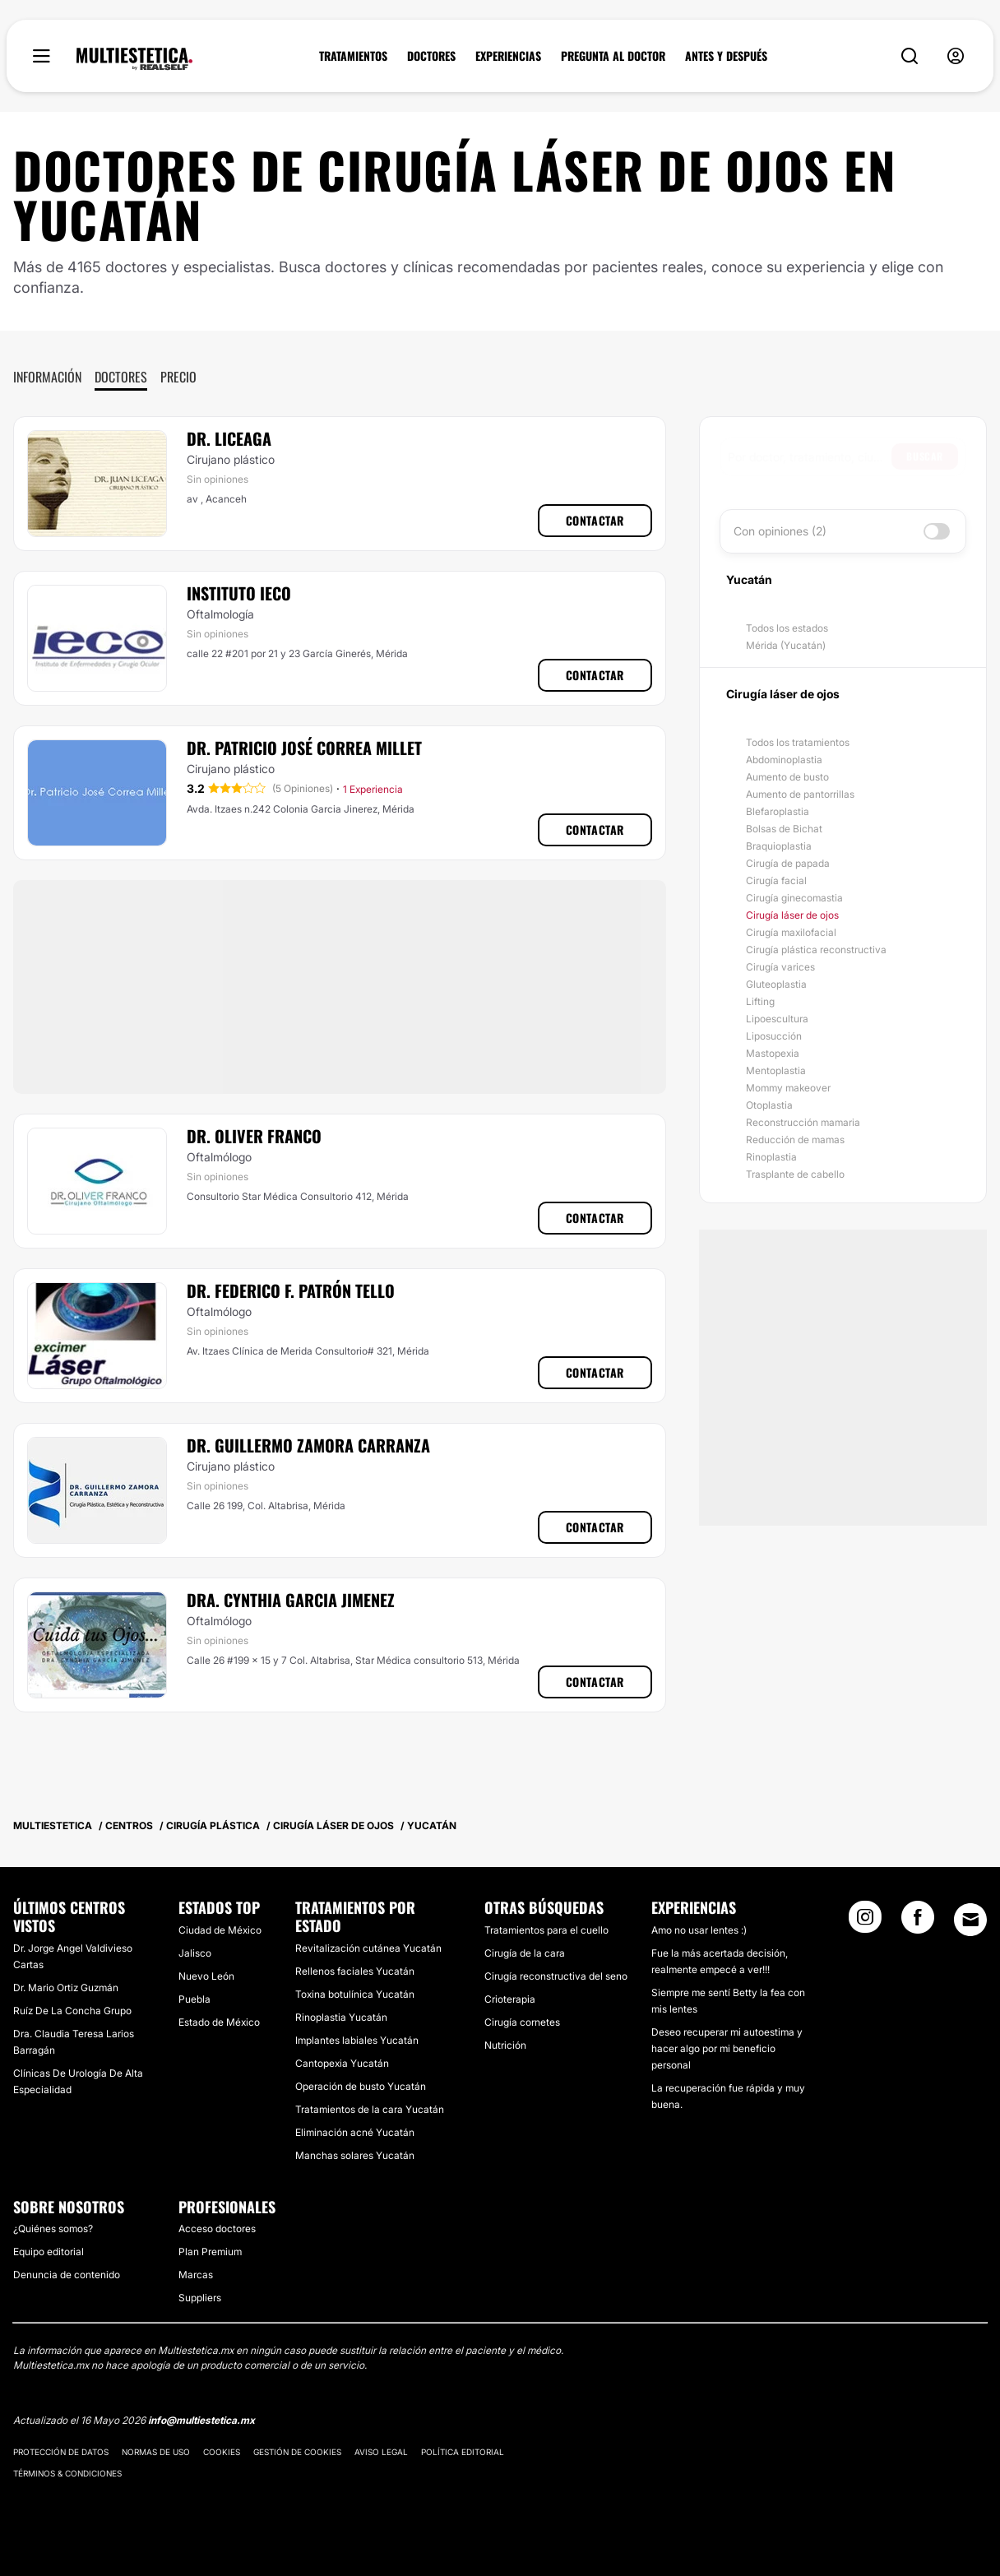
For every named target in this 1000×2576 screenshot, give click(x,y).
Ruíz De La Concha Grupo (72, 2010)
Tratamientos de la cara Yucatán (369, 2109)
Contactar (595, 520)
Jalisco (194, 1953)
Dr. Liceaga (229, 438)
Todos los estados (787, 628)
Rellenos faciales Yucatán (354, 1971)
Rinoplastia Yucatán (341, 2017)
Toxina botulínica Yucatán (354, 1994)
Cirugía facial (776, 880)
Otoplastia (769, 1105)
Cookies (221, 2452)
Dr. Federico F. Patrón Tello (291, 1290)
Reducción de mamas (795, 1139)
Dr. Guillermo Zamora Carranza (308, 1445)
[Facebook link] (917, 1922)
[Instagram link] (865, 1922)
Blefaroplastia (777, 811)
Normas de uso (156, 2452)
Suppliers (199, 2297)
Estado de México (219, 2022)
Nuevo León (206, 1976)
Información (47, 377)
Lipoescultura (777, 1018)
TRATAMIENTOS (353, 56)
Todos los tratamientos (798, 742)
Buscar (924, 456)
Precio (178, 377)
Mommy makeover (788, 1088)
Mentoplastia (776, 1070)
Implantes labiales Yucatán (357, 2040)
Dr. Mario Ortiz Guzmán (65, 1987)
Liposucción (774, 1036)
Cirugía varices (780, 967)
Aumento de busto (787, 777)
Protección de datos (61, 2452)
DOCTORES (431, 56)
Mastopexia (772, 1053)
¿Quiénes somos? (53, 2228)
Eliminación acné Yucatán (354, 2132)
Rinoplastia (771, 1157)
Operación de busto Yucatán (360, 2086)
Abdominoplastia (784, 759)
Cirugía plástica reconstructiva (816, 949)
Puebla (194, 1999)
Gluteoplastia (776, 984)
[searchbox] (809, 456)
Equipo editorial (48, 2251)
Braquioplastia (779, 846)
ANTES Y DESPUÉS (726, 56)
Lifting (760, 1001)
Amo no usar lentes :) (699, 1930)
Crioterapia (509, 1999)
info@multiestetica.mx (201, 2420)
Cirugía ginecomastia (794, 898)
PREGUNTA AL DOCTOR (613, 56)
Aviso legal (381, 2452)
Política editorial (462, 2452)
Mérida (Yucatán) (786, 645)
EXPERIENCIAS (508, 56)
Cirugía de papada (788, 863)
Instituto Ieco (239, 593)
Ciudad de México (220, 1930)
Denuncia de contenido (66, 2274)
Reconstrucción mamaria (803, 1122)
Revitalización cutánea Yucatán (368, 1948)
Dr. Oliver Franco (254, 1136)
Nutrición (505, 2045)
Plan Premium (210, 2251)
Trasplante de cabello (795, 1174)
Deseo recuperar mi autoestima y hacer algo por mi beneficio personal (727, 2048)
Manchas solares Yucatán (354, 2155)
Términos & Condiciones (67, 2473)
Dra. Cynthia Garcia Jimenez (291, 1599)
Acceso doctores (217, 2228)
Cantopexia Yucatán (342, 2063)
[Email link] (970, 1919)
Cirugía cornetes (522, 2022)
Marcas (195, 2274)
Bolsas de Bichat (784, 828)
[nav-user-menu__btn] (955, 56)
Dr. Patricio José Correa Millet (304, 747)
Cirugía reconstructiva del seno (555, 1976)
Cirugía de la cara (524, 1953)
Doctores (121, 377)
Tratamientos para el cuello (546, 1930)
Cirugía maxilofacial (791, 932)
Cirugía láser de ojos (792, 915)
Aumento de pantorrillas (800, 794)
